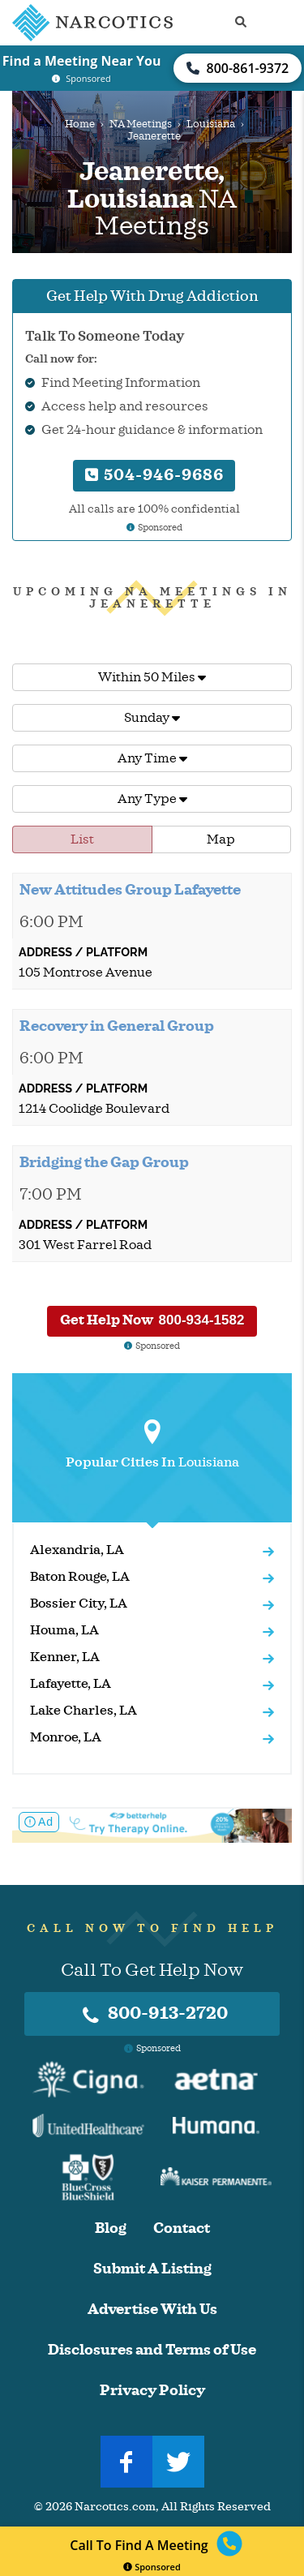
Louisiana (210, 124)
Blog (110, 2228)
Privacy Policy (152, 2390)
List (82, 839)
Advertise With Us (152, 2309)
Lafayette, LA (70, 1684)
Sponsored (152, 2566)
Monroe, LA (65, 1737)
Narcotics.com (115, 2507)
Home (80, 124)
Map (221, 839)
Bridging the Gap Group (104, 1162)
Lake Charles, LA (83, 1710)
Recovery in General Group (116, 1026)
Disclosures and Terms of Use (152, 2350)
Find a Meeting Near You (81, 60)
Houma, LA (64, 1630)
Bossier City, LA (78, 1603)
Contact (181, 2228)
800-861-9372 (237, 68)
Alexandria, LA (77, 1550)
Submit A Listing (152, 2269)
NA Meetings (140, 124)
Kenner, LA (65, 1657)
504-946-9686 (154, 475)
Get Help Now (152, 1320)
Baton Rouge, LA (80, 1577)
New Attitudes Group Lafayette (130, 889)
